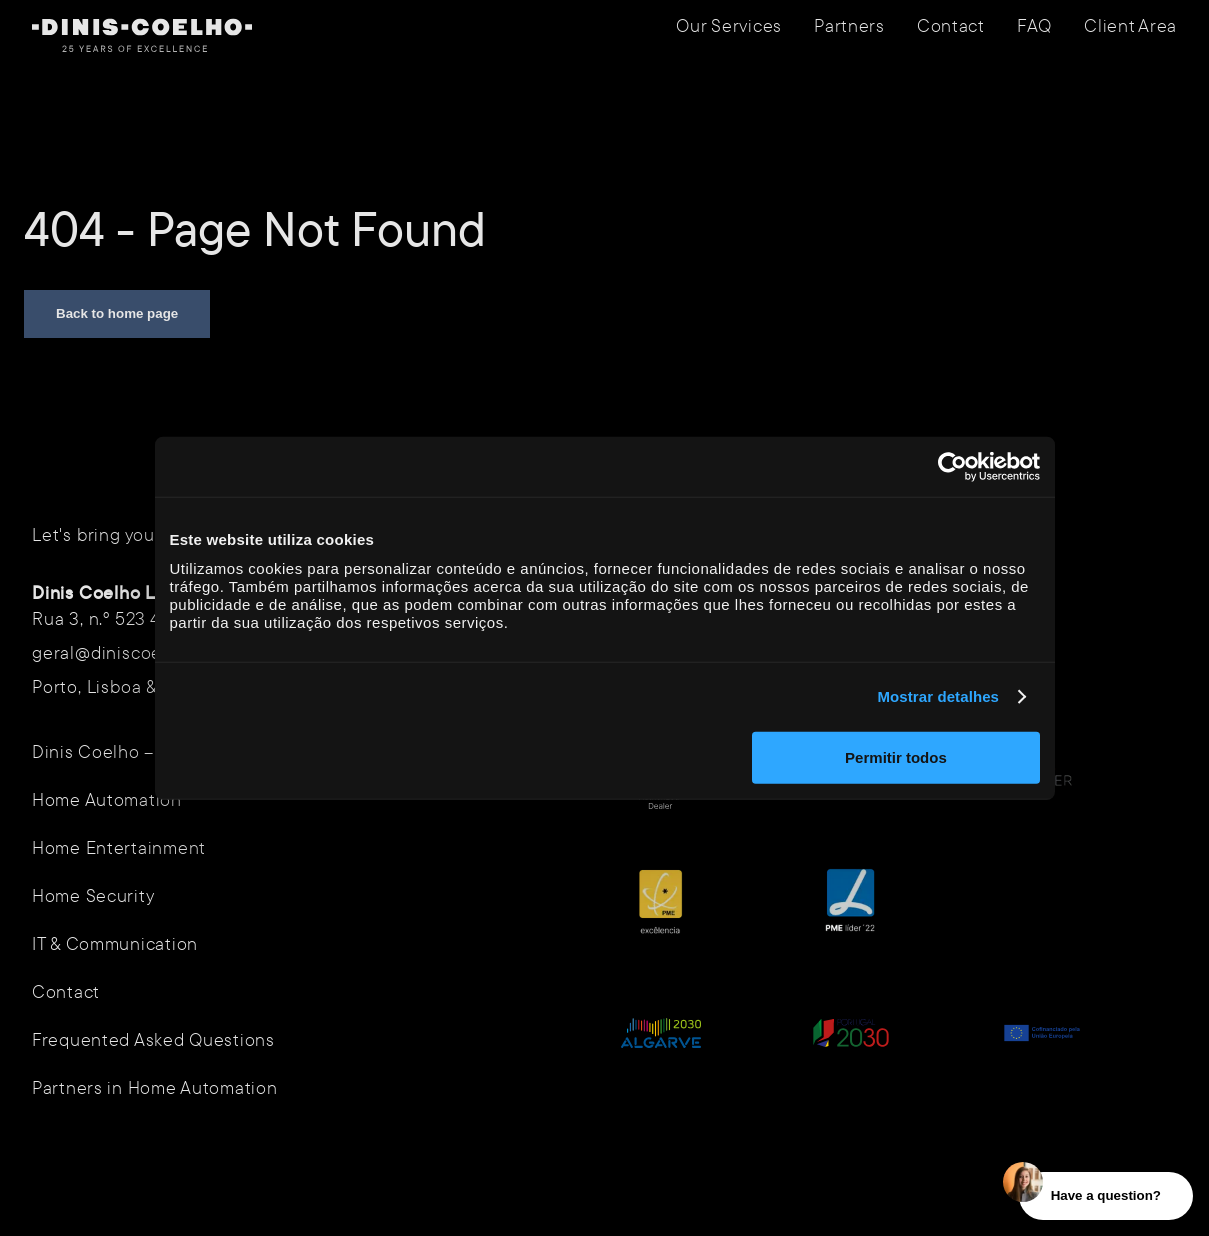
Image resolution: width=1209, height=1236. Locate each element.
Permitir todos (896, 756)
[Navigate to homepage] (142, 36)
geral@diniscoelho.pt (121, 652)
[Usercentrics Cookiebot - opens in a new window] (952, 467)
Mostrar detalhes (938, 696)
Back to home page (117, 313)
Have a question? (1106, 1195)
